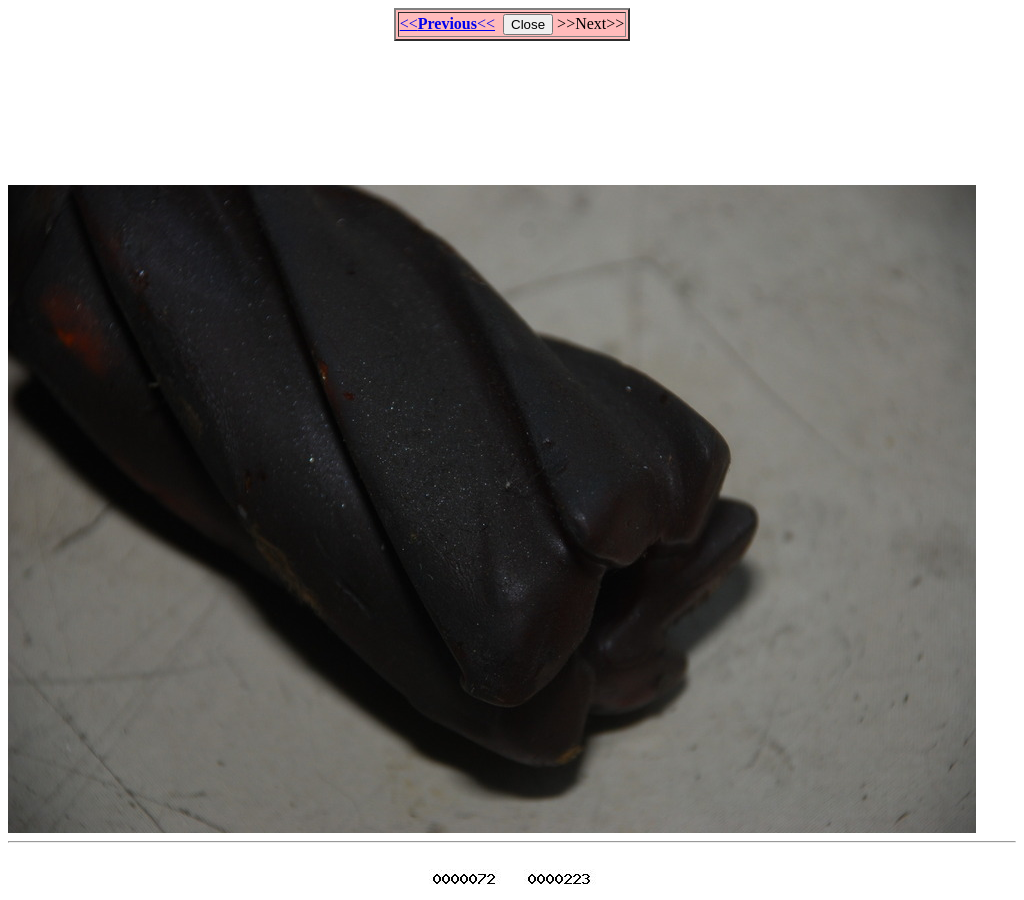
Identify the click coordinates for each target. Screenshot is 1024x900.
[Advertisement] (512, 104)
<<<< (447, 23)
